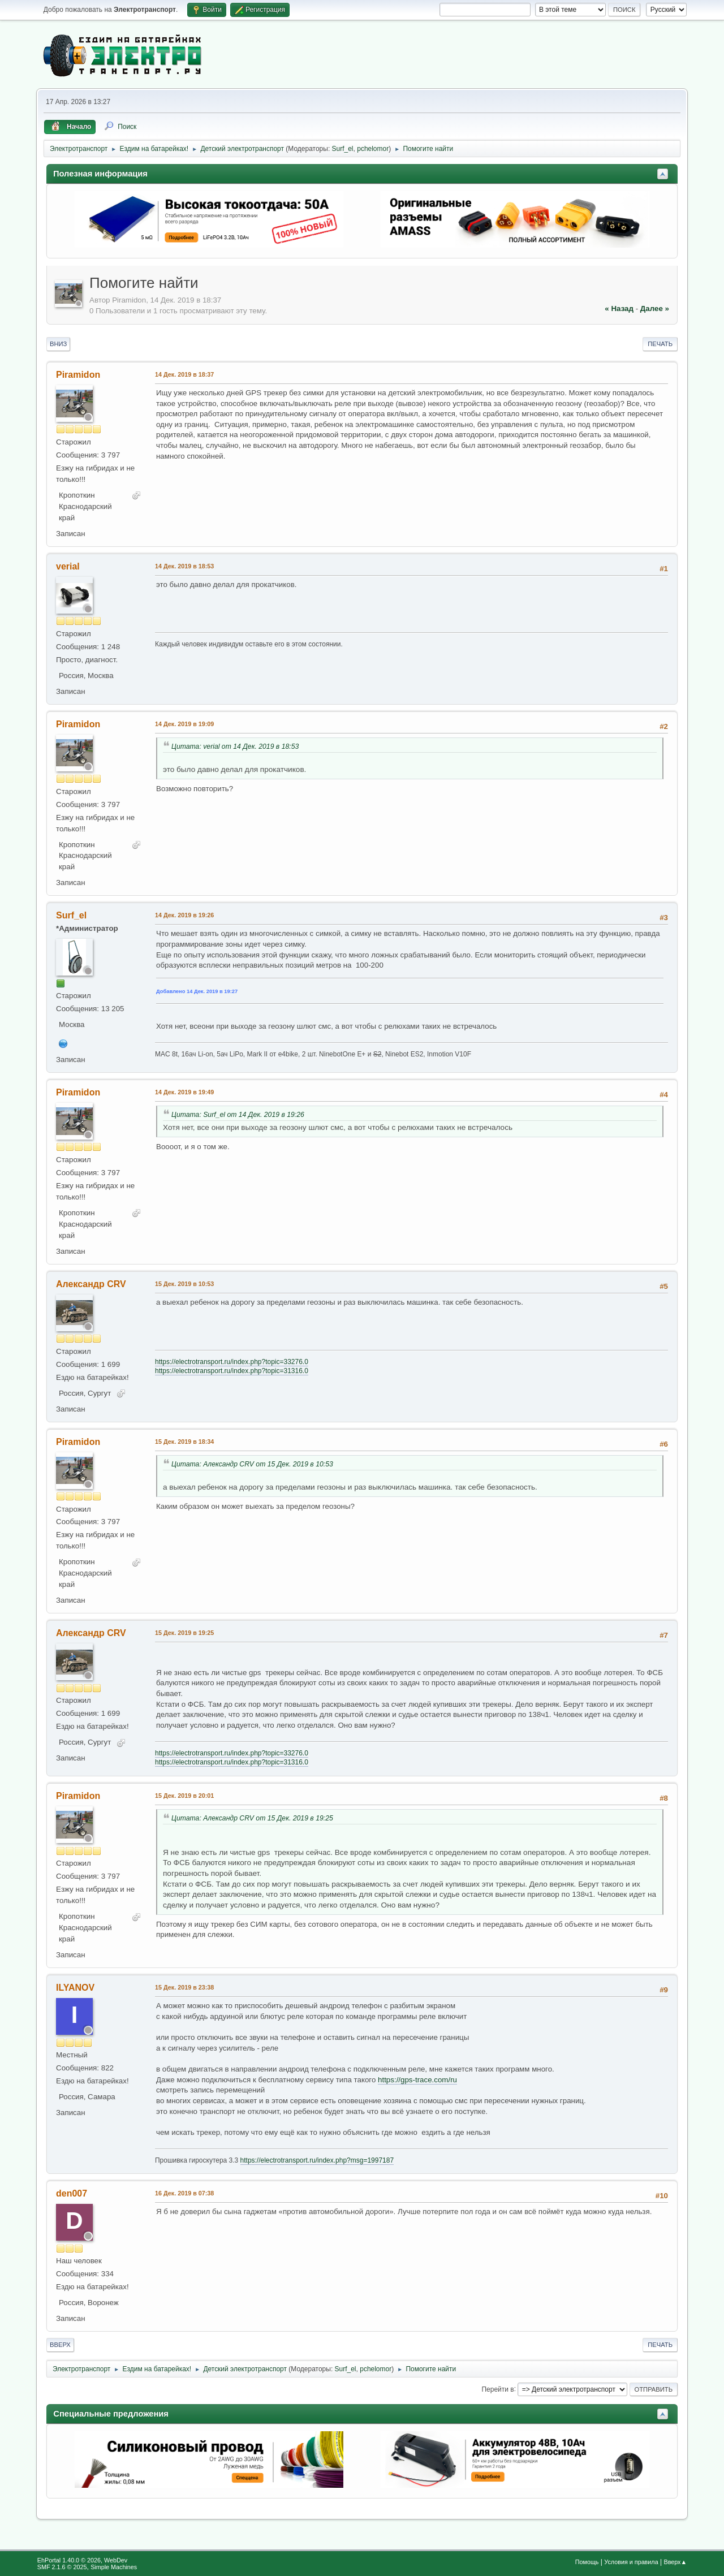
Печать (660, 343)
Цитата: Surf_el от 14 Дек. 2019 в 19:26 (237, 1115)
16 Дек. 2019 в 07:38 (184, 2193)
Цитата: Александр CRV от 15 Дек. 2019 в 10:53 (252, 1464)
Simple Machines (113, 2567)
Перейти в (497, 2389)
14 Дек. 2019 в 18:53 (184, 566)
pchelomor (373, 149)
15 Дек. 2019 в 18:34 (184, 1441)
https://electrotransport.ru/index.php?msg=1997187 (317, 2160)
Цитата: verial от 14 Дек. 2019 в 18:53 (235, 746)
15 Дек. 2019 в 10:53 (184, 1283)
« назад (619, 308)
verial (68, 566)
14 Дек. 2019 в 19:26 (184, 915)
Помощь (587, 2561)
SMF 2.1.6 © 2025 (62, 2567)
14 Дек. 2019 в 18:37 (184, 374)
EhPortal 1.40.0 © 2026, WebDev (82, 2560)
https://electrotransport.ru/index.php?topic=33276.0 (231, 1362)
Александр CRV (91, 1284)
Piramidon (78, 374)
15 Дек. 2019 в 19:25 (184, 1632)
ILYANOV (75, 1987)
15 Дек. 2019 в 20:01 (184, 1795)
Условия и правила (631, 2561)
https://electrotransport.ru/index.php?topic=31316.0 (231, 1371)
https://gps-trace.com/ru (417, 2080)
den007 (71, 2193)
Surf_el (343, 149)
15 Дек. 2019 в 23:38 (184, 1987)
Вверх (60, 2344)
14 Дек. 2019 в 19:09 (184, 723)
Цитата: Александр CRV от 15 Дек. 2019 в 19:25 (252, 1818)
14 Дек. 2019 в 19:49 (184, 1092)
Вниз (58, 343)
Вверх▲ (675, 2561)
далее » (654, 308)
